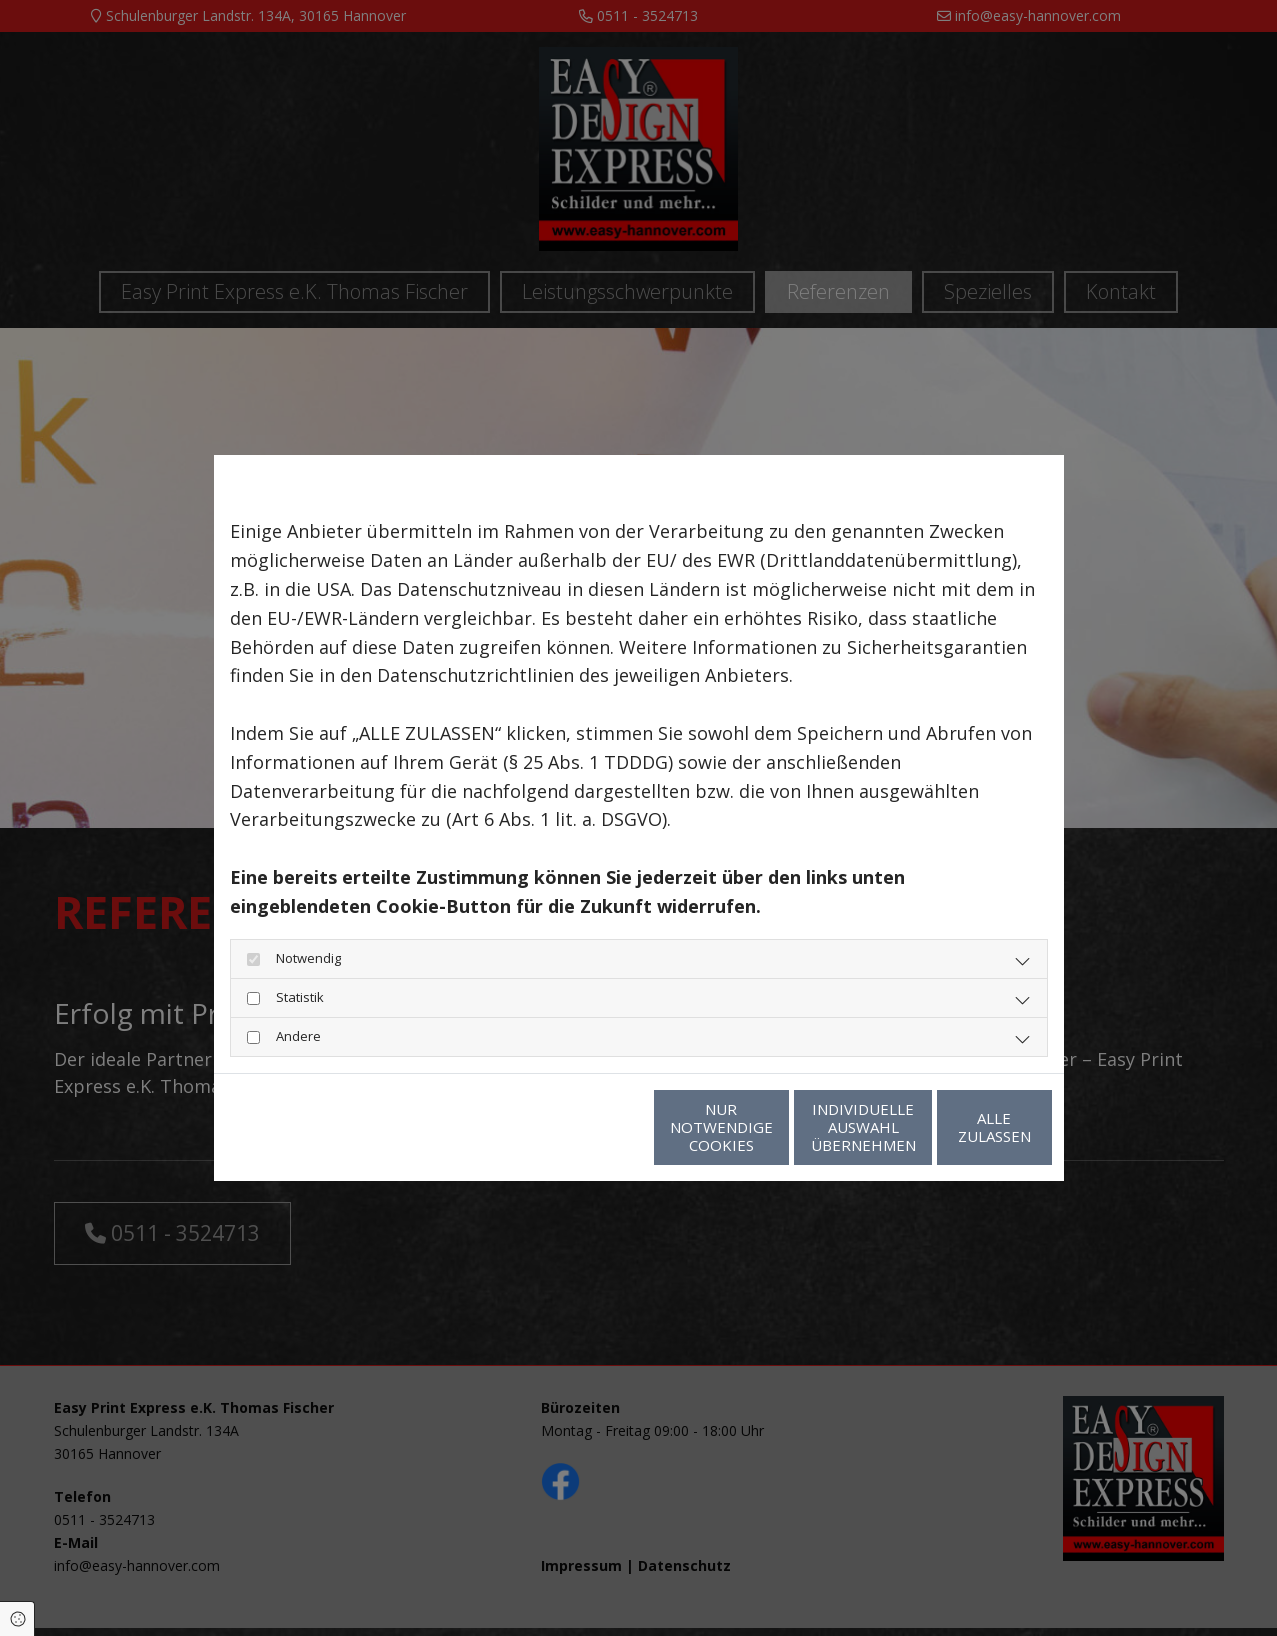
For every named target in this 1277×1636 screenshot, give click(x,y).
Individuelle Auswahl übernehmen (769, 1127)
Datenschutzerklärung (294, 1127)
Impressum (413, 1127)
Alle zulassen (959, 1127)
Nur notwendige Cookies (579, 1127)
